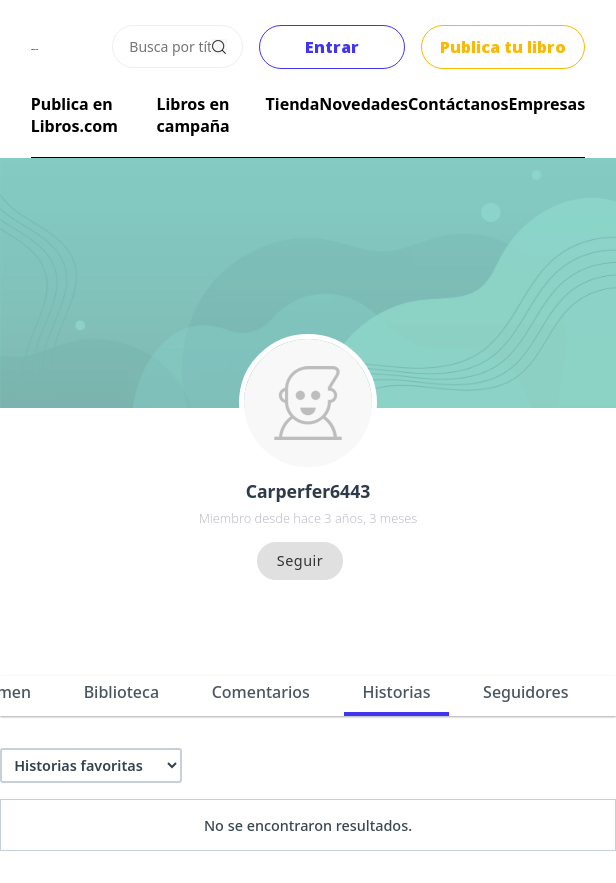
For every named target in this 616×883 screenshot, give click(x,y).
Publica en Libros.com (74, 115)
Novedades (363, 104)
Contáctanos (458, 104)
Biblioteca (121, 692)
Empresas (546, 104)
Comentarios (261, 692)
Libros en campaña (193, 115)
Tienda (293, 104)
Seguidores (525, 692)
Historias (397, 692)
